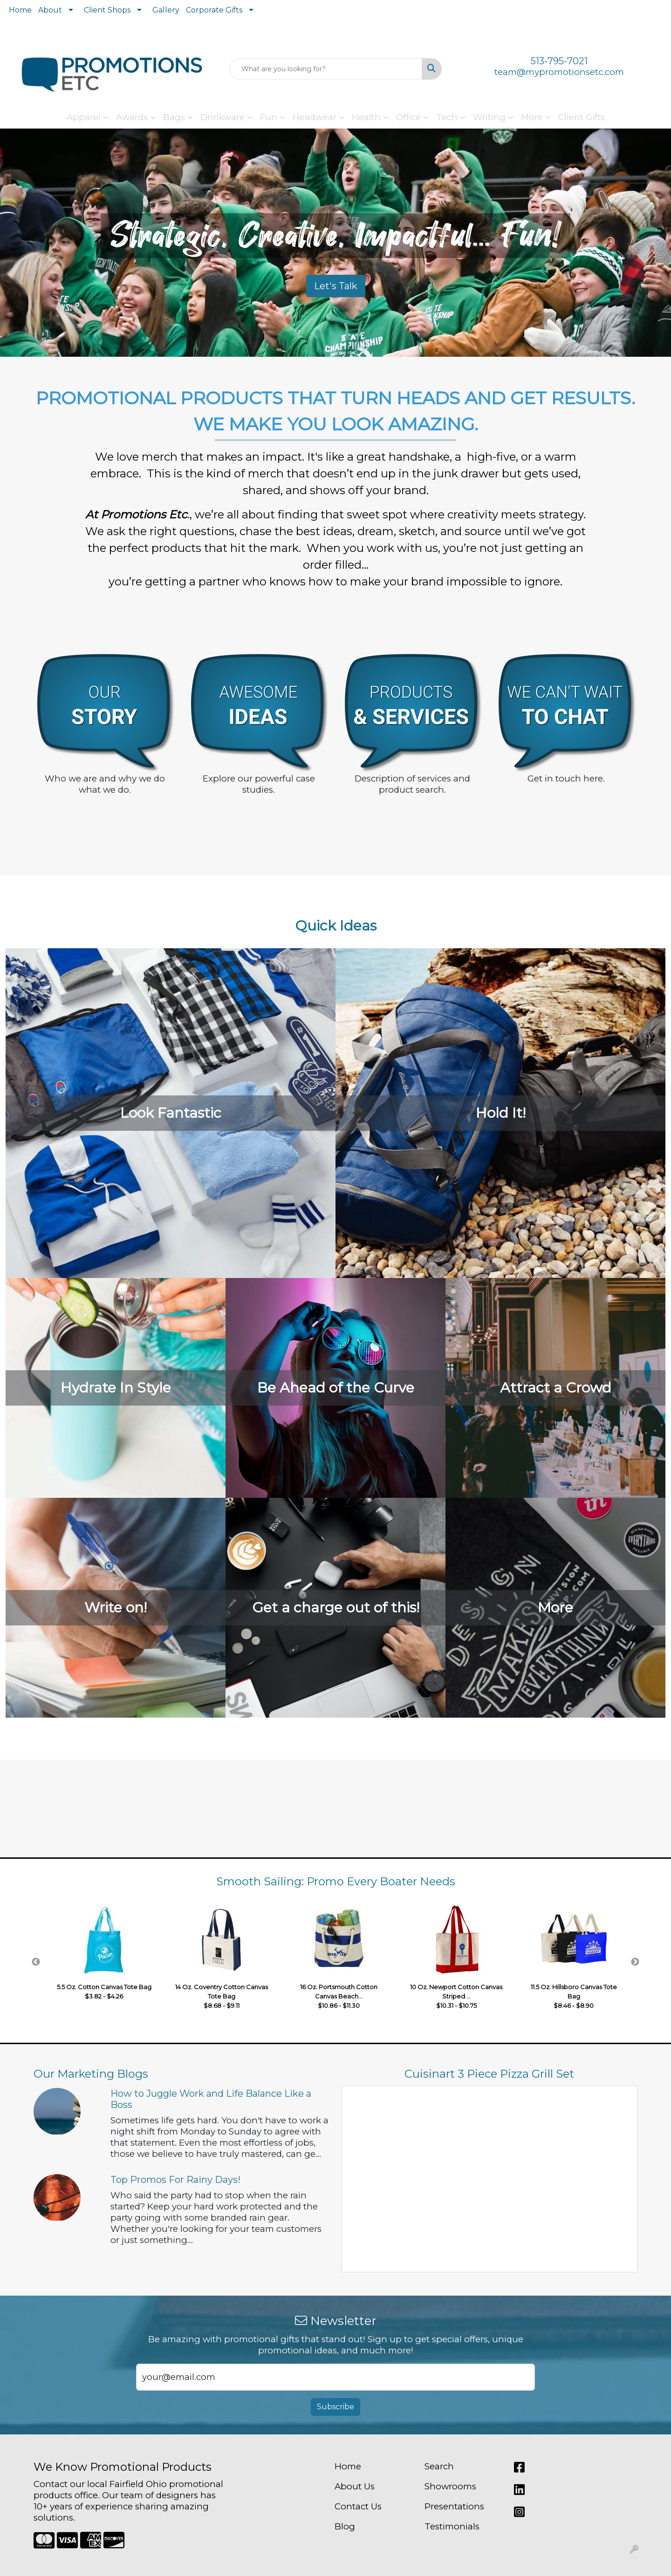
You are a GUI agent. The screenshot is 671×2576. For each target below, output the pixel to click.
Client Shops (107, 10)
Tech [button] (447, 117)
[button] (50, 292)
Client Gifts (581, 117)
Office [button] (408, 117)
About (50, 10)
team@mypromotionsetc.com (559, 72)
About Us (355, 2486)
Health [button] (366, 117)
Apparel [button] (84, 117)
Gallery (165, 10)
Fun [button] (268, 117)
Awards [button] (132, 117)
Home (20, 10)
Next (635, 1962)
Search (439, 2466)
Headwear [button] (314, 117)
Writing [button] (489, 117)
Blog (345, 2526)
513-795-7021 (559, 61)
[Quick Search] (325, 69)
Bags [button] (174, 117)
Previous (36, 1962)
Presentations (454, 2506)
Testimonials (452, 2526)
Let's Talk (335, 286)
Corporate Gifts (214, 10)
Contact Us (358, 2506)
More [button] (532, 117)
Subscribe (335, 2406)
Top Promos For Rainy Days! (175, 2179)
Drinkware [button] (222, 117)
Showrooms (450, 2486)
